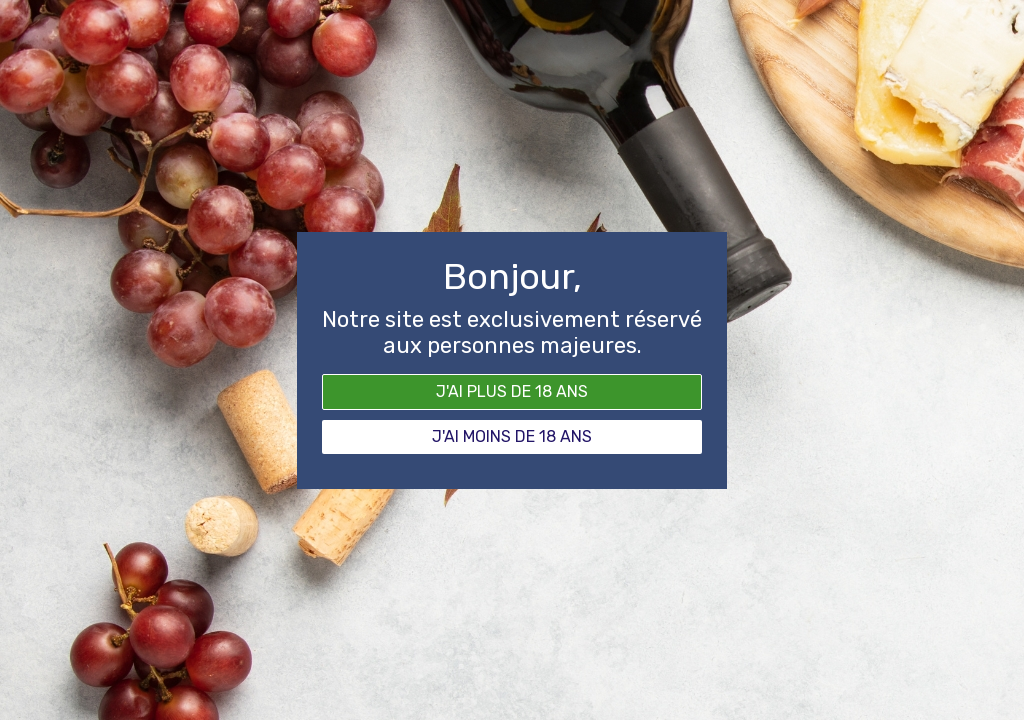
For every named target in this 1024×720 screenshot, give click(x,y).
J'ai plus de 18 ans (512, 391)
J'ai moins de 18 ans (512, 436)
